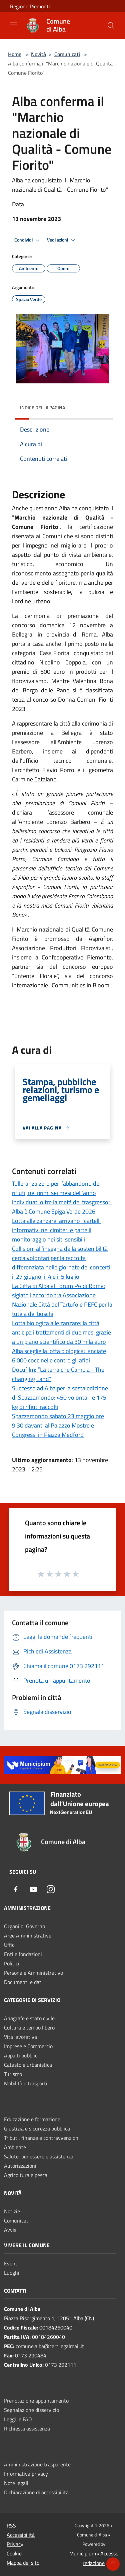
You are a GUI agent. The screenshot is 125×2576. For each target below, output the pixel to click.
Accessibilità (21, 2535)
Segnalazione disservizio (31, 2410)
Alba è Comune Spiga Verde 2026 (53, 1211)
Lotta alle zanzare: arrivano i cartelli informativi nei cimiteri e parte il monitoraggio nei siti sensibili (56, 1230)
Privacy (15, 2544)
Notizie (12, 2211)
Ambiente (15, 2147)
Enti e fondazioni (23, 1954)
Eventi (11, 2263)
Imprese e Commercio (28, 2046)
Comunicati (67, 54)
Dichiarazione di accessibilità (36, 2492)
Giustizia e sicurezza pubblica (37, 2128)
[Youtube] (33, 1890)
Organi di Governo (24, 1926)
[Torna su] (113, 2564)
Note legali (16, 2483)
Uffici (10, 1945)
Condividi (28, 240)
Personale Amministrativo (33, 1973)
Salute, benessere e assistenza (38, 2156)
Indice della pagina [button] (42, 407)
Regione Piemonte (30, 6)
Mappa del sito (23, 2563)
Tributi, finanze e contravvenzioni (42, 2138)
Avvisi (11, 2230)
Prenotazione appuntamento (36, 2401)
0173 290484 (30, 2355)
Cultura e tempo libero (29, 2027)
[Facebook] (16, 1890)
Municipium (82, 2553)
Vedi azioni (62, 240)
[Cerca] (111, 26)
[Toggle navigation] (13, 25)
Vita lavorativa (20, 2037)
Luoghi (11, 2273)
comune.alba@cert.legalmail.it (50, 2346)
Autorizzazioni (20, 2166)
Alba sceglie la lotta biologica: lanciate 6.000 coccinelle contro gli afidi (59, 1355)
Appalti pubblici (21, 2055)
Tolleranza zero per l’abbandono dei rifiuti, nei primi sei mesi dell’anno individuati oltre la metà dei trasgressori (62, 1193)
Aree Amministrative (27, 1935)
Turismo (13, 2074)
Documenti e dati (23, 1982)
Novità (38, 54)
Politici (11, 1963)
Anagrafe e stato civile (29, 2018)
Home (14, 54)
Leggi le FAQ (18, 2419)
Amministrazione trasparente (37, 2464)
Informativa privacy (26, 2474)
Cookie (14, 2553)
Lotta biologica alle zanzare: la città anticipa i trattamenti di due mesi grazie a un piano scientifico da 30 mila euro (61, 1332)
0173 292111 (60, 2365)
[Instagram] (50, 1890)
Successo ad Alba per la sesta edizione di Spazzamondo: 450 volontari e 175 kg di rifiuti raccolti (60, 1397)
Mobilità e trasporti (25, 2083)
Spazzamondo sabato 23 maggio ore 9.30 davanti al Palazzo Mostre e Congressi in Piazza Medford (58, 1425)
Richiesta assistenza (27, 2428)
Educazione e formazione (32, 2119)
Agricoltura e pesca (25, 2175)
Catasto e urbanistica (28, 2065)
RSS (11, 2525)
